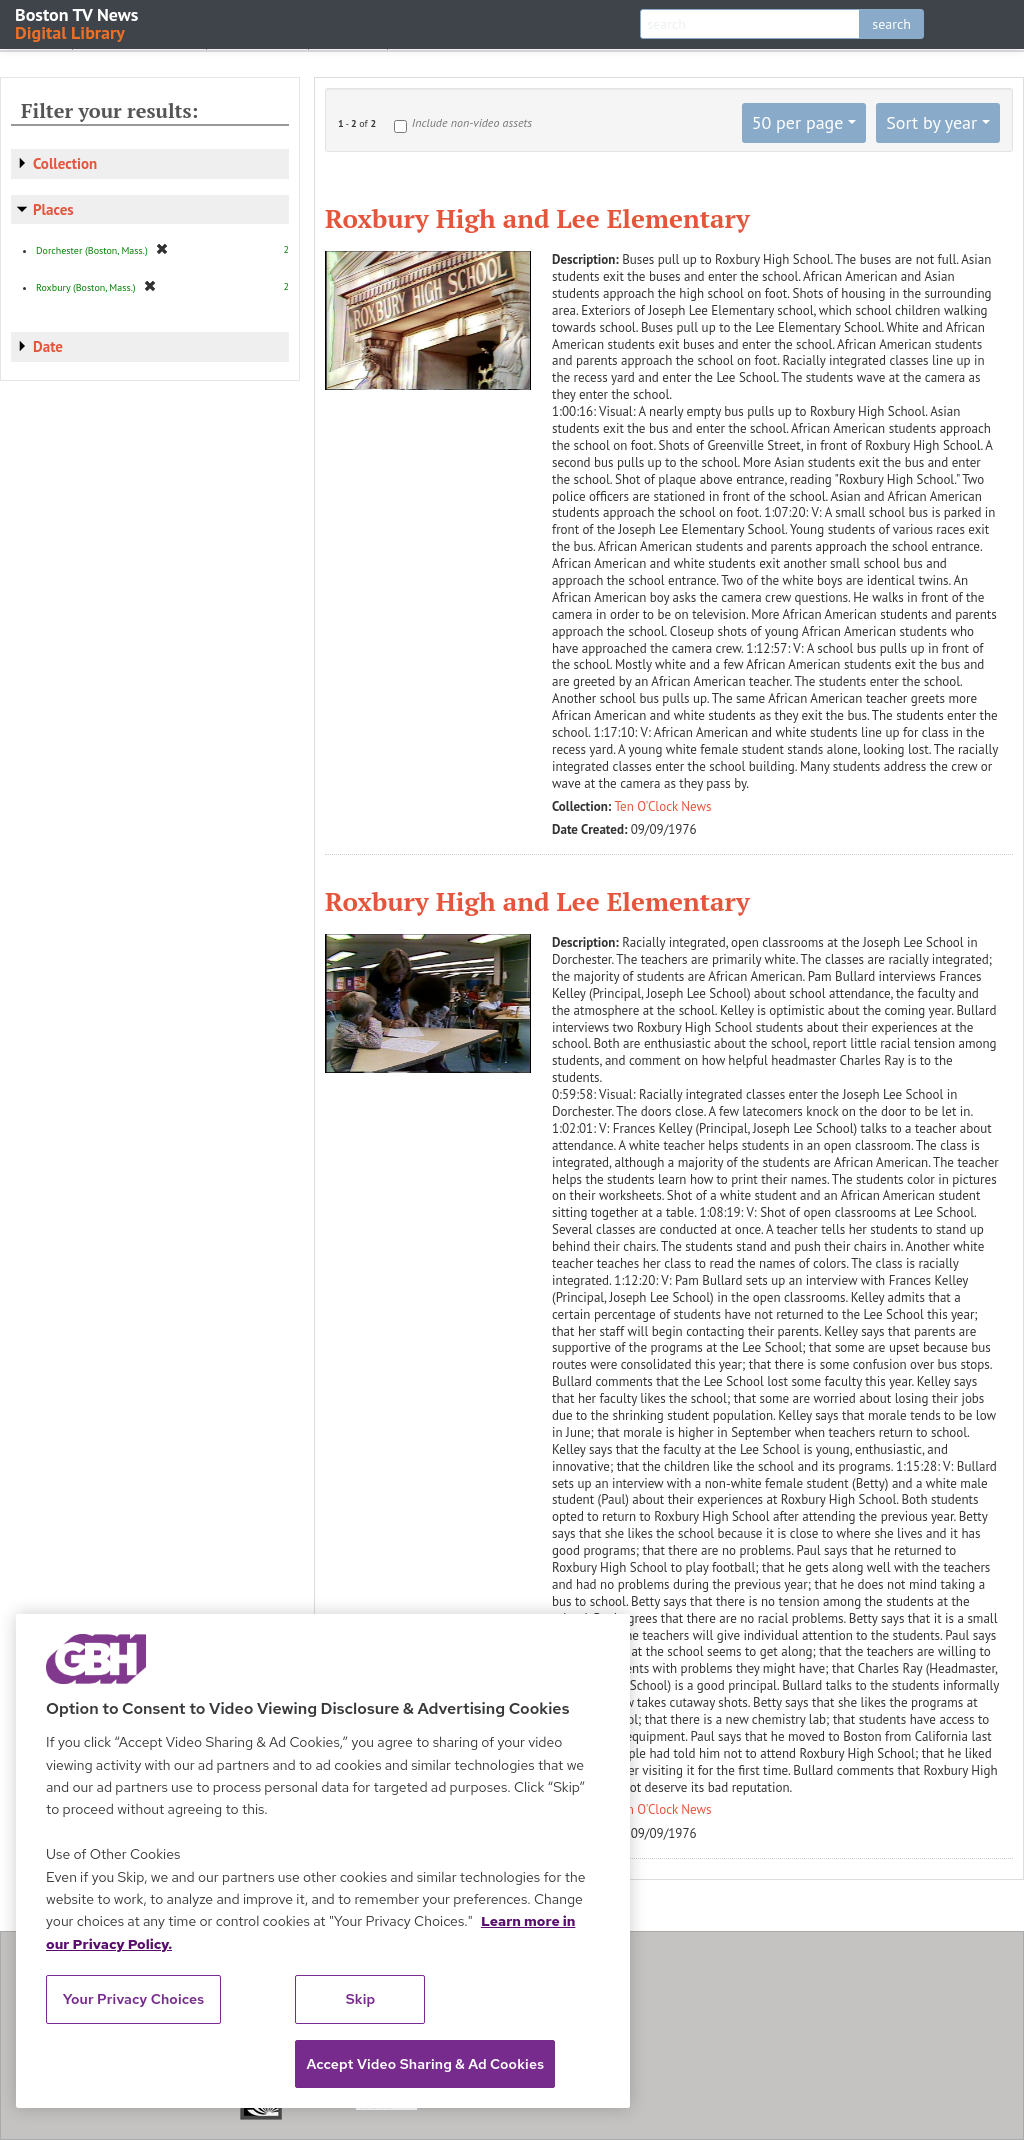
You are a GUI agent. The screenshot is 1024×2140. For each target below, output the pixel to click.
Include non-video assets (472, 122)
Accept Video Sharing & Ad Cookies (425, 2064)
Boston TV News (78, 22)
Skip (361, 1999)
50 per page (798, 122)
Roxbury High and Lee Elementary (537, 218)
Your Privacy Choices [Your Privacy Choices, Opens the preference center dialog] (134, 1999)
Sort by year (931, 122)
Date (48, 346)
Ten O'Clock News (663, 806)
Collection (65, 163)
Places (53, 209)
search (891, 24)
